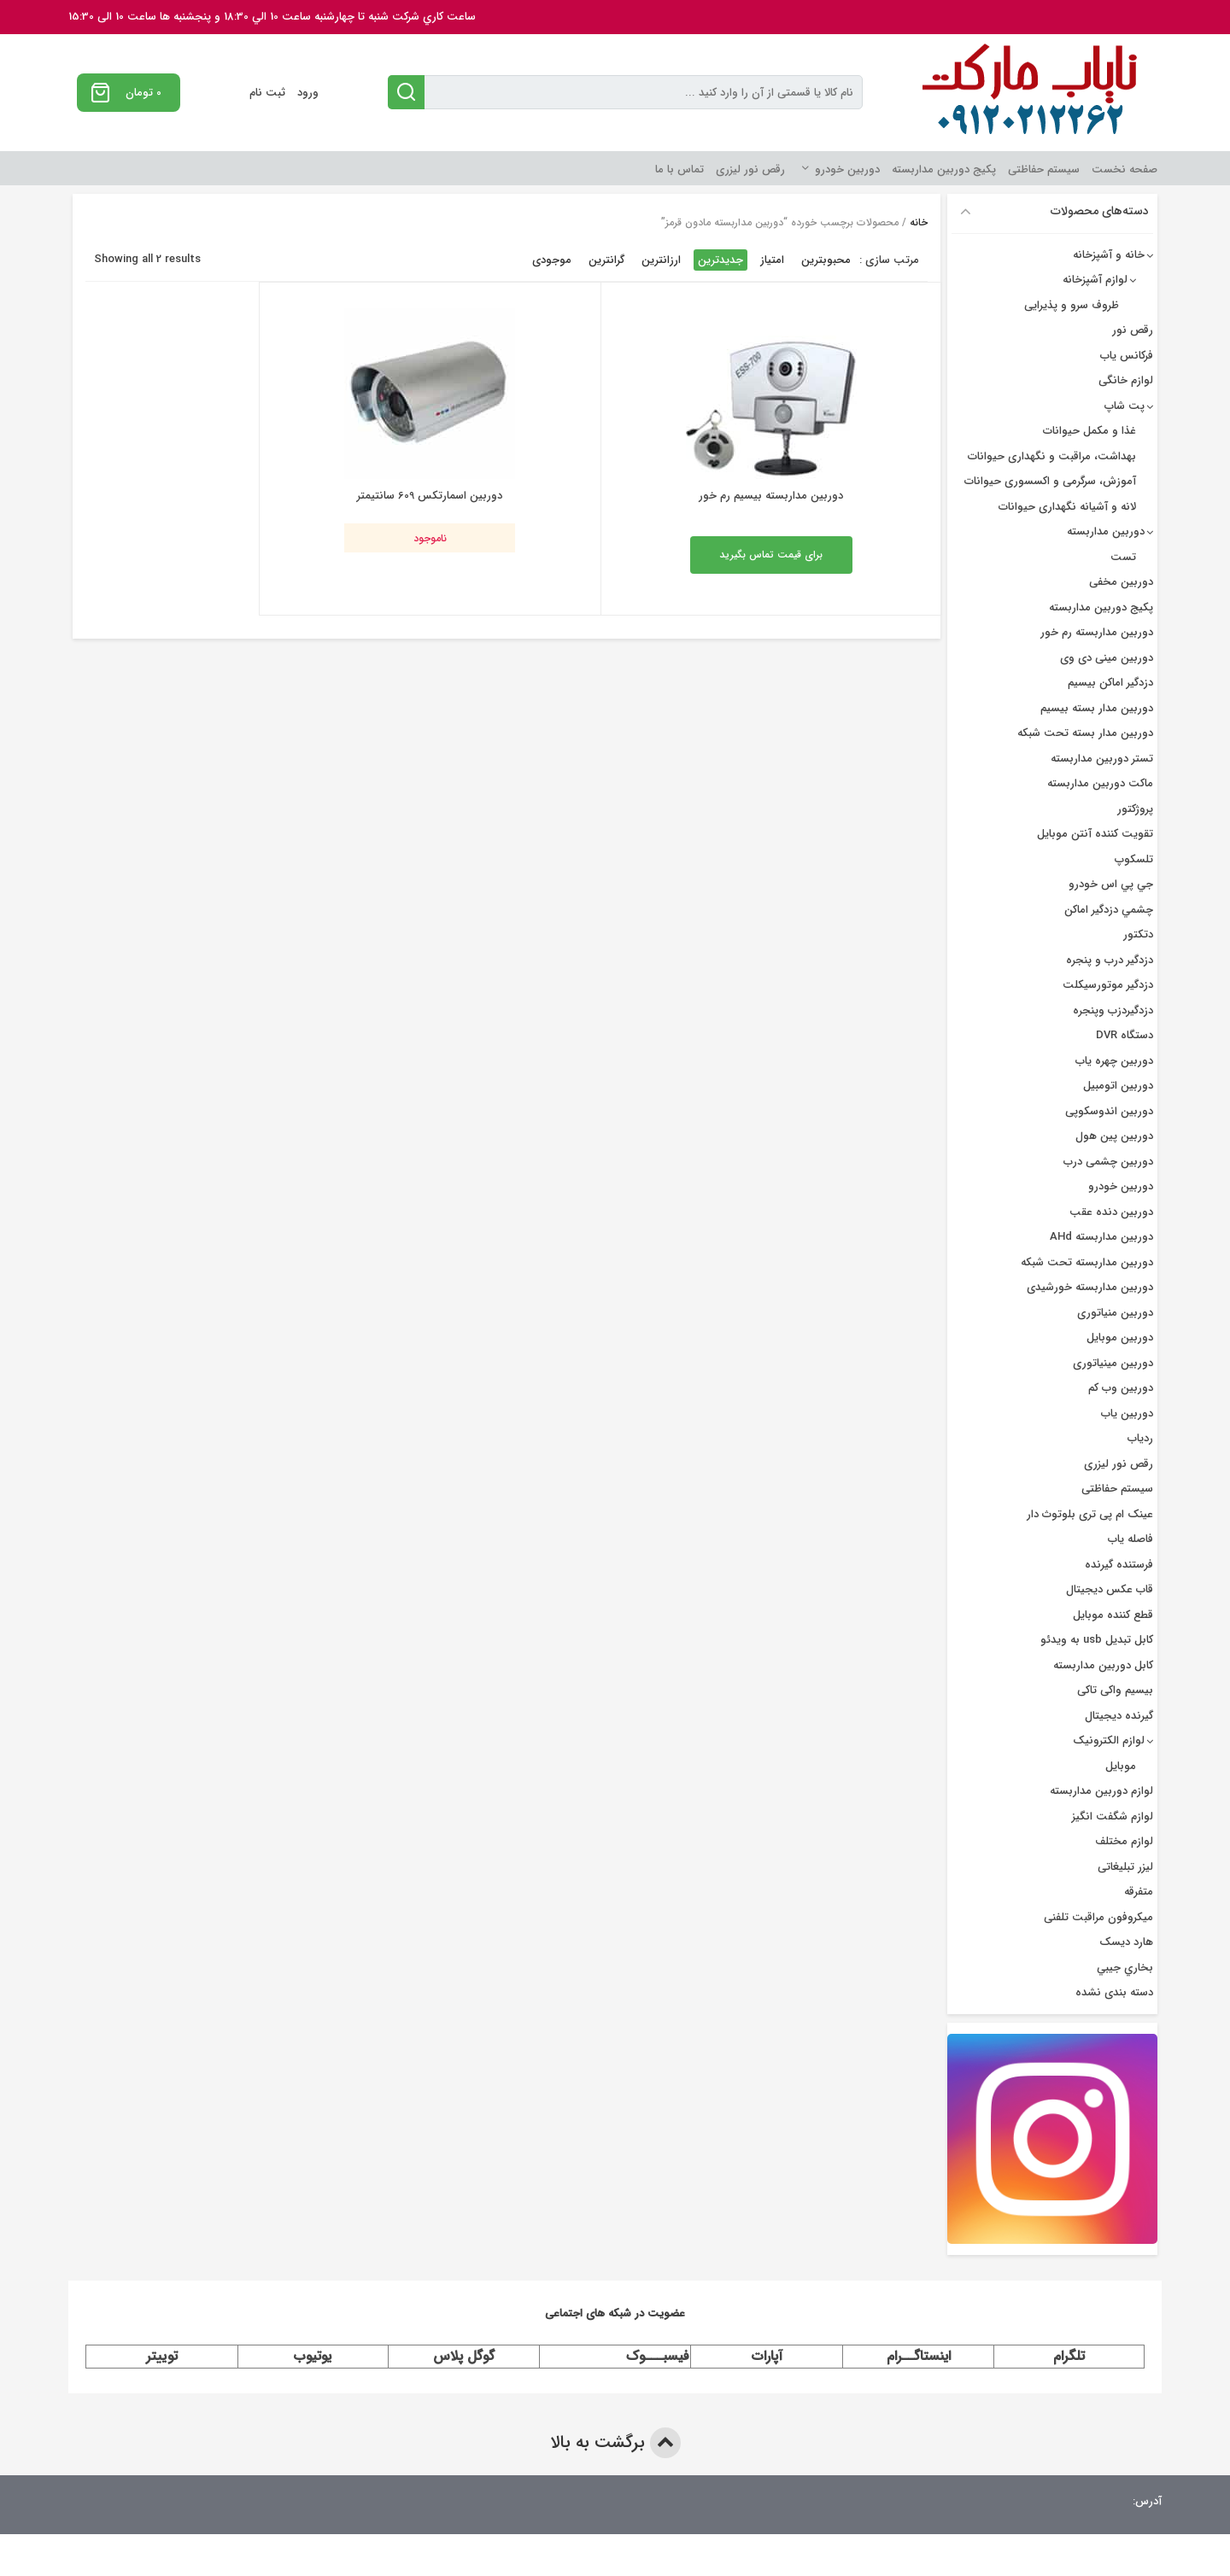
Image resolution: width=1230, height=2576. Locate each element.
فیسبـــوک (657, 2356)
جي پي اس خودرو (1111, 884)
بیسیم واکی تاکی (1115, 1690)
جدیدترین (720, 260)
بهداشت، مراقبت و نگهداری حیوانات (1052, 456)
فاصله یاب (1130, 1539)
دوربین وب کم (1120, 1388)
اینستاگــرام (919, 2356)
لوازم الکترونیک (1109, 1740)
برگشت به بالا (615, 2442)
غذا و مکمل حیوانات (1089, 431)
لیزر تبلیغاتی (1125, 1867)
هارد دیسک (1126, 1942)
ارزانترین (661, 260)
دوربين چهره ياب (1114, 1061)
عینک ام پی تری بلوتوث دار (1090, 1514)
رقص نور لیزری (750, 169)
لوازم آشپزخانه (1095, 280)
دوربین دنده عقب (1111, 1212)
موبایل (1120, 1766)
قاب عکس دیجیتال (1109, 1589)
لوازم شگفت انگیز (1112, 1816)
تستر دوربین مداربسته (1102, 759)
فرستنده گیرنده (1119, 1565)
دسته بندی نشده (1114, 1992)
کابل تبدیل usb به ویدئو (1096, 1640)
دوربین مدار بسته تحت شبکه (1085, 733)
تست (1123, 557)
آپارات (767, 2356)
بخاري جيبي (1125, 1968)
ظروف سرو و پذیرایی (1071, 305)
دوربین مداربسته (1106, 531)
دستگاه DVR (1124, 1035)
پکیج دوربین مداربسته (944, 169)
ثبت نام (267, 93)
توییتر (162, 2356)
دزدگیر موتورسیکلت (1108, 985)
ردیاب (1140, 1438)
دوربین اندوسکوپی (1109, 1111)
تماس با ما (679, 169)
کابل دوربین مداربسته (1103, 1665)
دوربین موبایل (1119, 1337)
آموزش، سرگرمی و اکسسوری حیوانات (1050, 481)
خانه (919, 222)
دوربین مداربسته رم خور (1096, 632)
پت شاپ (1124, 406)
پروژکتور (1135, 809)
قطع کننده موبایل (1113, 1615)
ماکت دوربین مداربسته (1100, 783)
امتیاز (772, 260)
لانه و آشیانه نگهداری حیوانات (1067, 507)
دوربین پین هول (1114, 1136)
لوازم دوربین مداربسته (1101, 1791)
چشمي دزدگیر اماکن (1108, 910)
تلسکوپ (1134, 859)
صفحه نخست (1124, 169)
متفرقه (1138, 1892)
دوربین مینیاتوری (1113, 1363)
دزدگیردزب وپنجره (1113, 1010)
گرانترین (606, 260)
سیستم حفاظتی (1044, 169)
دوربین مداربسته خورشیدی (1090, 1287)
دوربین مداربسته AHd (1101, 1237)
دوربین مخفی (1121, 582)
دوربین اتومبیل (1118, 1086)
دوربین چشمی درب (1108, 1162)
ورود (308, 93)
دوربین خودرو (847, 169)
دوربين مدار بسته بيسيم (1096, 708)
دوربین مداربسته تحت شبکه (1087, 1262)
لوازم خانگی (1125, 380)
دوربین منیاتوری (1115, 1313)
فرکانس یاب (1126, 356)
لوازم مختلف (1124, 1841)
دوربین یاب (1127, 1413)
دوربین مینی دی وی (1106, 658)
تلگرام (1069, 2356)
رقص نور (1132, 330)
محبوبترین (826, 260)
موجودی (551, 260)
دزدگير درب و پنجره (1109, 960)
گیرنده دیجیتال (1119, 1716)
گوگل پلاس (464, 2356)
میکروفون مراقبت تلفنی (1098, 1917)
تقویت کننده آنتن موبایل (1095, 834)
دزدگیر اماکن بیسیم (1110, 683)
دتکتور (1138, 934)
